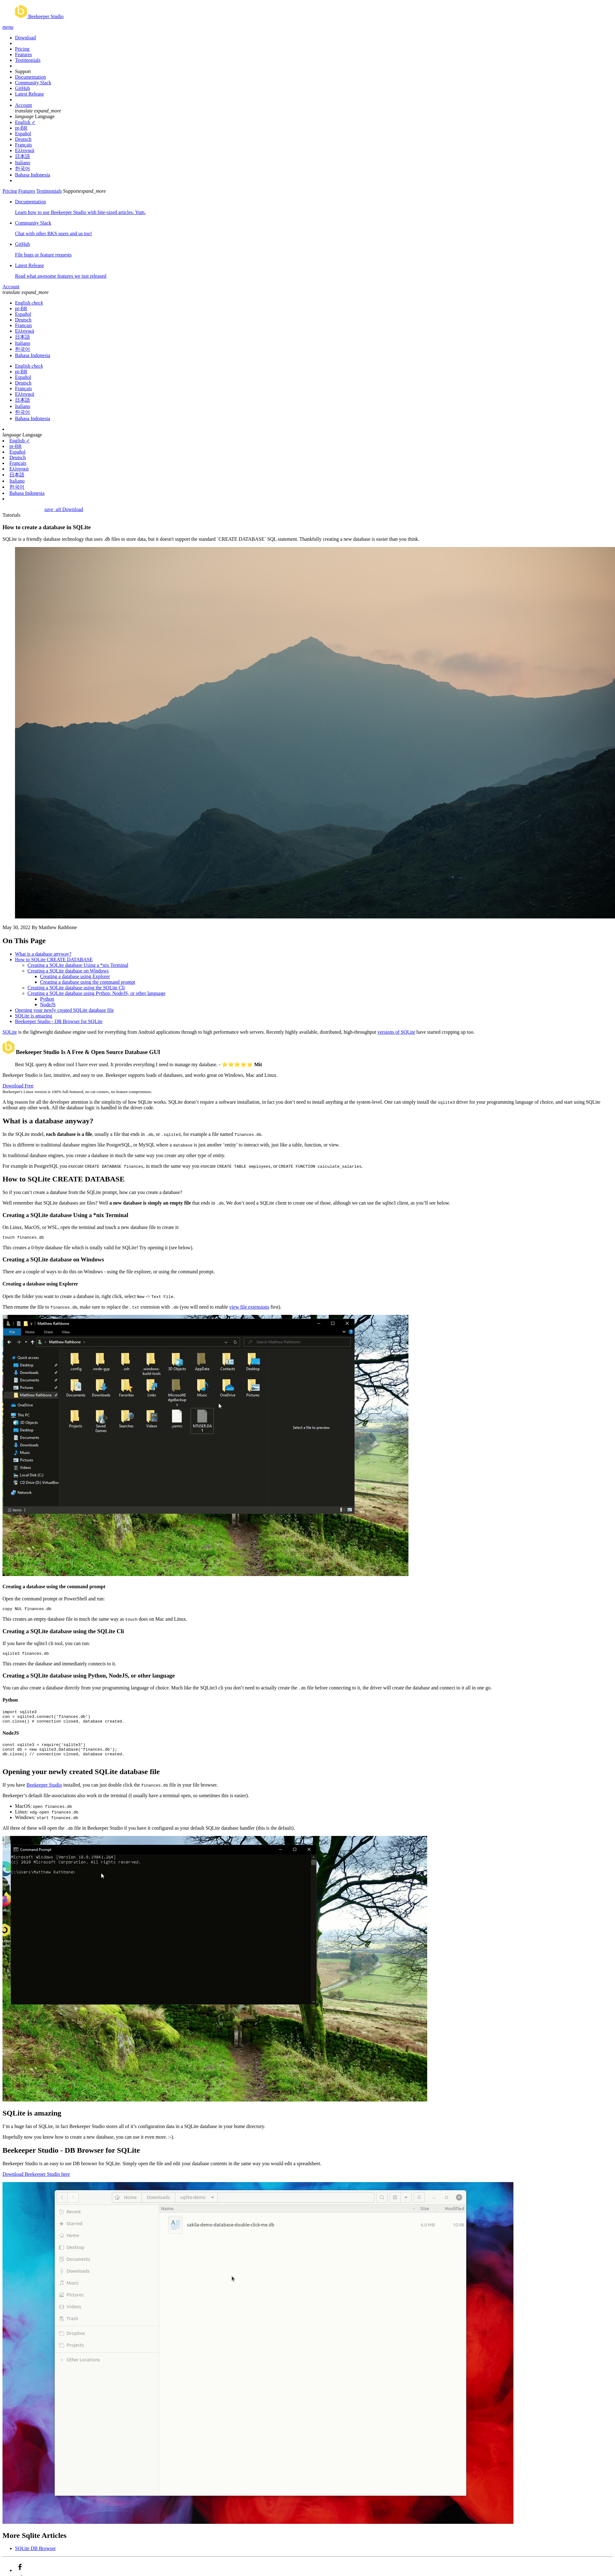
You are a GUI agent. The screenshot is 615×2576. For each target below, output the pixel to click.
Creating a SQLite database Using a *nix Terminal (78, 965)
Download (25, 37)
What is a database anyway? (43, 954)
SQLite (9, 1032)
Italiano (22, 162)
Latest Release (29, 94)
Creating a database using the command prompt (87, 982)
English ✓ (25, 122)
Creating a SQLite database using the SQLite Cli (76, 987)
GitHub (22, 88)
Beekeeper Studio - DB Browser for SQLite (58, 1021)
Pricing (22, 49)
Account (23, 105)
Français (23, 144)
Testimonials (28, 60)
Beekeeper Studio (44, 1794)
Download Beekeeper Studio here (36, 2183)
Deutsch (23, 139)
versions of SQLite (396, 1032)
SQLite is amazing (33, 1015)
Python (47, 999)
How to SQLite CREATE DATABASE (54, 959)
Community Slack (33, 82)
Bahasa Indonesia (32, 174)
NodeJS (48, 1004)
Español (23, 133)
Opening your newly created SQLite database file (64, 1010)
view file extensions (249, 1307)
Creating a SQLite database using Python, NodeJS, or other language (96, 993)
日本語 (22, 156)
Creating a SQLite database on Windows (68, 970)
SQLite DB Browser (35, 2557)
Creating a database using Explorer (75, 976)
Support (23, 71)
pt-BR (21, 128)
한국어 (22, 168)
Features (23, 54)
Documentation (30, 77)
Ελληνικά (24, 150)
